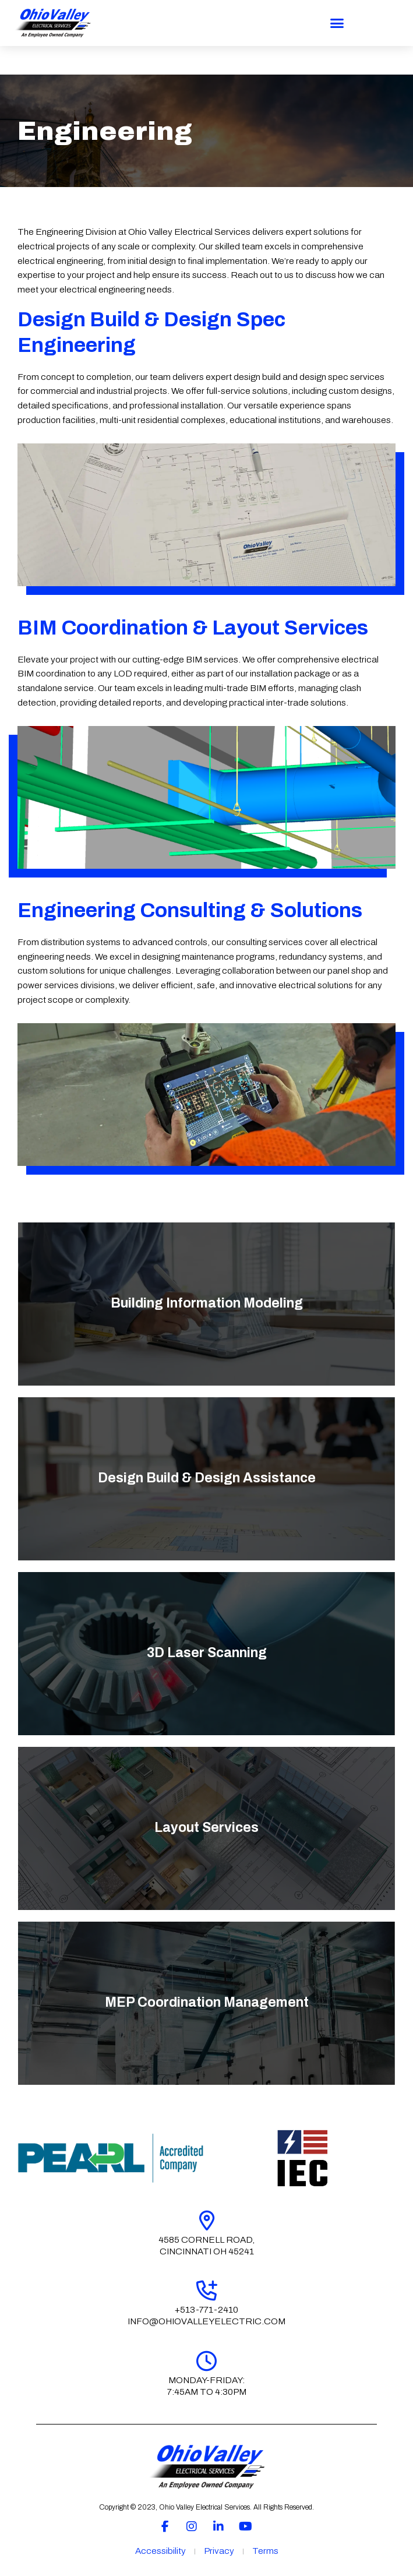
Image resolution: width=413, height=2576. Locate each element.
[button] (337, 23)
